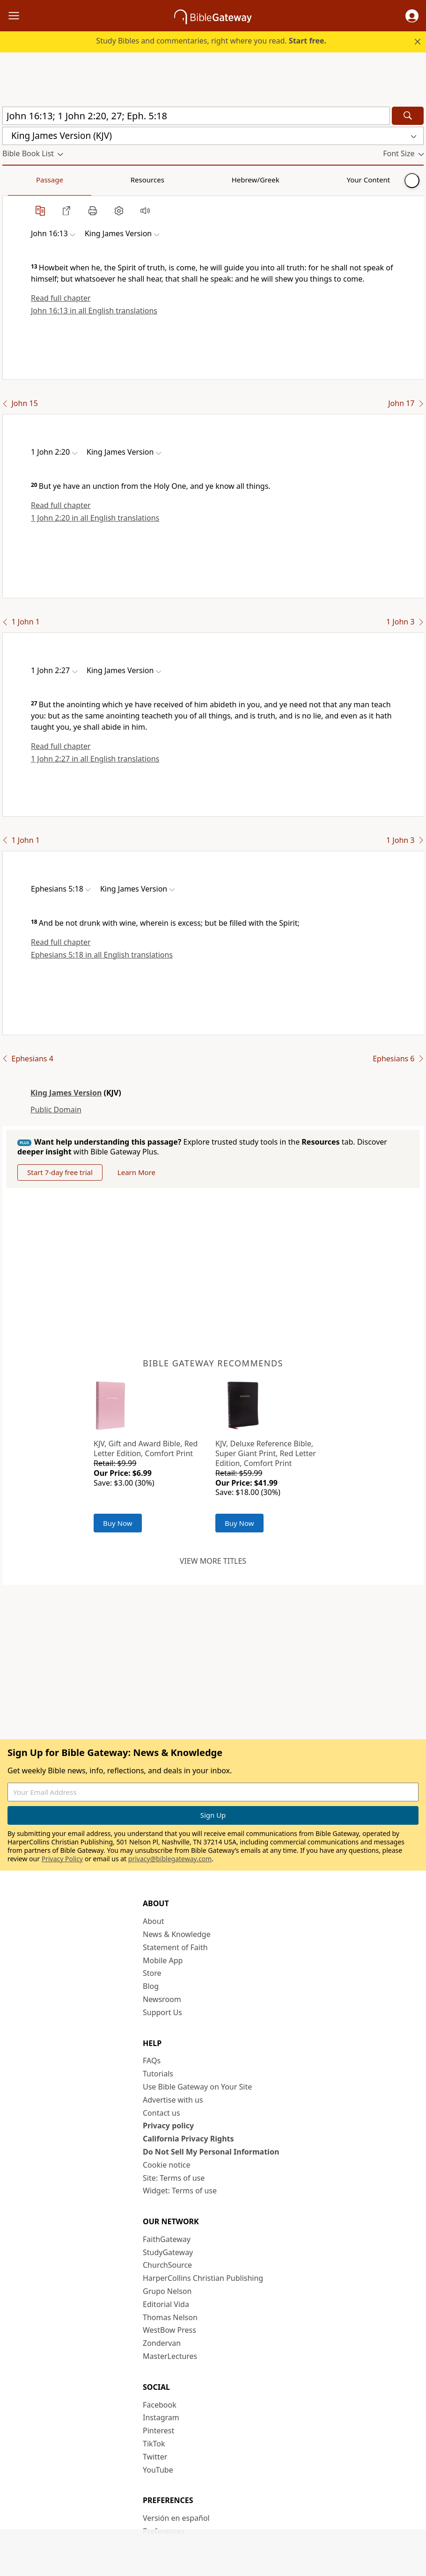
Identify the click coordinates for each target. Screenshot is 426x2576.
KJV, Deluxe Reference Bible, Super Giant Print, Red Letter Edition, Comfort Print (265, 1453)
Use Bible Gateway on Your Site (197, 2087)
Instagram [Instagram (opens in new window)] (161, 2417)
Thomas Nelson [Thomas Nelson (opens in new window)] (170, 2317)
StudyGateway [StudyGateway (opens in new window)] (168, 2252)
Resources (69, 179)
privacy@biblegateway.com (170, 1858)
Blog (151, 1986)
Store (152, 1973)
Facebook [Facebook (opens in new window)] (159, 2405)
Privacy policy (168, 2125)
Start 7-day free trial (60, 1172)
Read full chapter (61, 298)
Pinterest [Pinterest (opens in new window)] (158, 2430)
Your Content (185, 179)
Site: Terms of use (174, 2178)
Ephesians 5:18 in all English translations (102, 955)
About (153, 1921)
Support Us (162, 2012)
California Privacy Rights (188, 2138)
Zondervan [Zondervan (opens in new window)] (162, 2343)
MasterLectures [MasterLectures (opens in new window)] (170, 2356)
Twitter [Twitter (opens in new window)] (155, 2457)
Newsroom (162, 1999)
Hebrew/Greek (124, 179)
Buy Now (117, 1523)
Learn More (136, 1172)
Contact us (161, 2113)
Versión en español (176, 2518)
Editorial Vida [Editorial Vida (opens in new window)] (166, 2304)
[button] (412, 15)
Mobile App (163, 1960)
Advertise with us (173, 2100)
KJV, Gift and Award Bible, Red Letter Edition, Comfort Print (146, 1448)
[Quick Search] (196, 116)
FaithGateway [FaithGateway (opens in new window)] (167, 2239)
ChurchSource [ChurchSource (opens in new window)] (167, 2265)
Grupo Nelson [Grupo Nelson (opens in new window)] (167, 2291)
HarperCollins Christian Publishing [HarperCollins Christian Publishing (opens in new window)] (203, 2278)
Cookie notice (167, 2165)
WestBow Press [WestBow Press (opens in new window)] (169, 2330)
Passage (23, 179)
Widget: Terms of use (180, 2190)
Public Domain (55, 1109)
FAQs (152, 2060)
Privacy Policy (62, 1858)
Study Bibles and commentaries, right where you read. (211, 41)
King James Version (66, 1093)
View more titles (213, 1561)
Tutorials (158, 2073)
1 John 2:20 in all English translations (95, 518)
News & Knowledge (177, 1934)
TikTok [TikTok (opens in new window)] (154, 2443)
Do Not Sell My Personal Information (211, 2152)
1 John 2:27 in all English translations (95, 759)
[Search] (408, 116)
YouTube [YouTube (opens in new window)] (158, 2470)
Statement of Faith (175, 1947)
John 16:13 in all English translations (94, 310)
